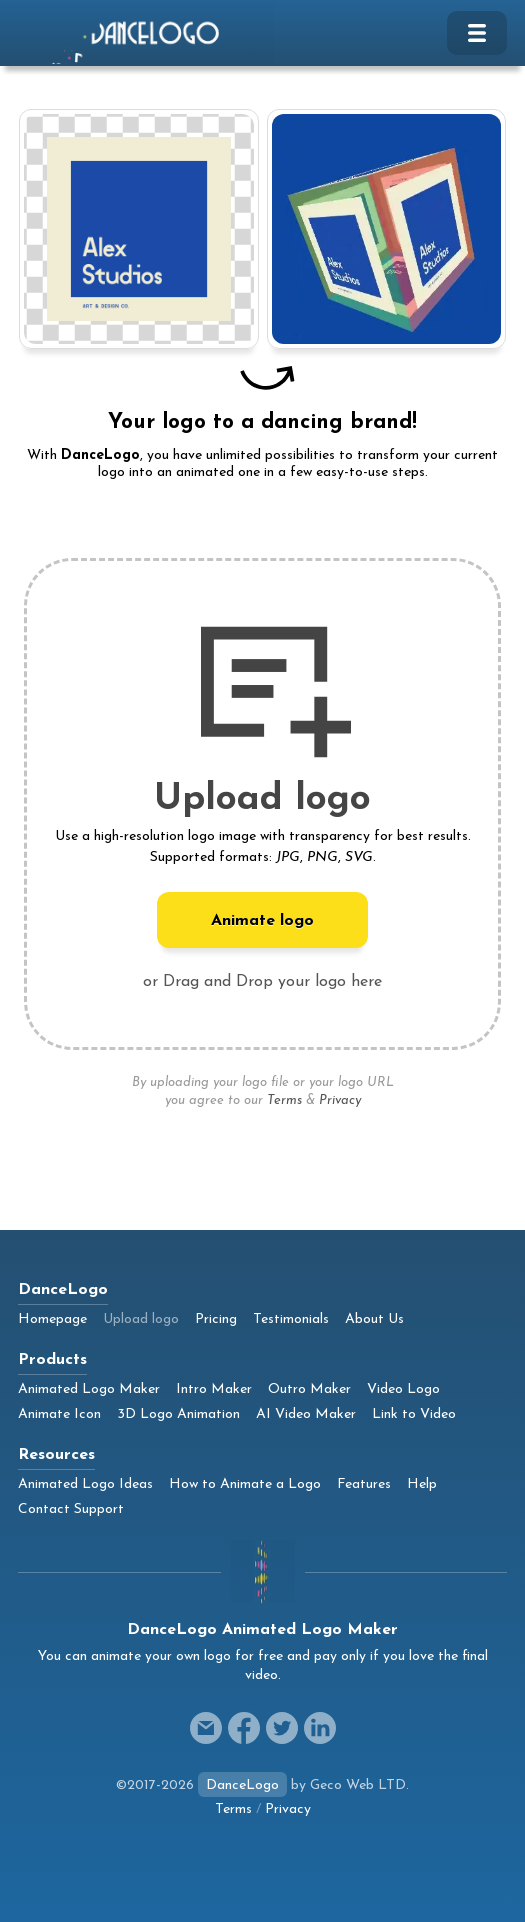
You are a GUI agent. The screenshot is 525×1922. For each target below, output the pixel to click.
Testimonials (291, 1319)
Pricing (216, 1319)
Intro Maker (214, 1389)
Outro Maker (309, 1389)
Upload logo (141, 1319)
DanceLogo (242, 1785)
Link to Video (414, 1414)
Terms (284, 1100)
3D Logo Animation (178, 1414)
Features (364, 1484)
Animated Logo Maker (89, 1389)
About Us (374, 1319)
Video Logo (403, 1389)
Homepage (52, 1319)
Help (422, 1484)
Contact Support (71, 1509)
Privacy (340, 1100)
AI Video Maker (306, 1414)
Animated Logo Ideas (85, 1484)
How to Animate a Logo (245, 1484)
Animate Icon (59, 1414)
